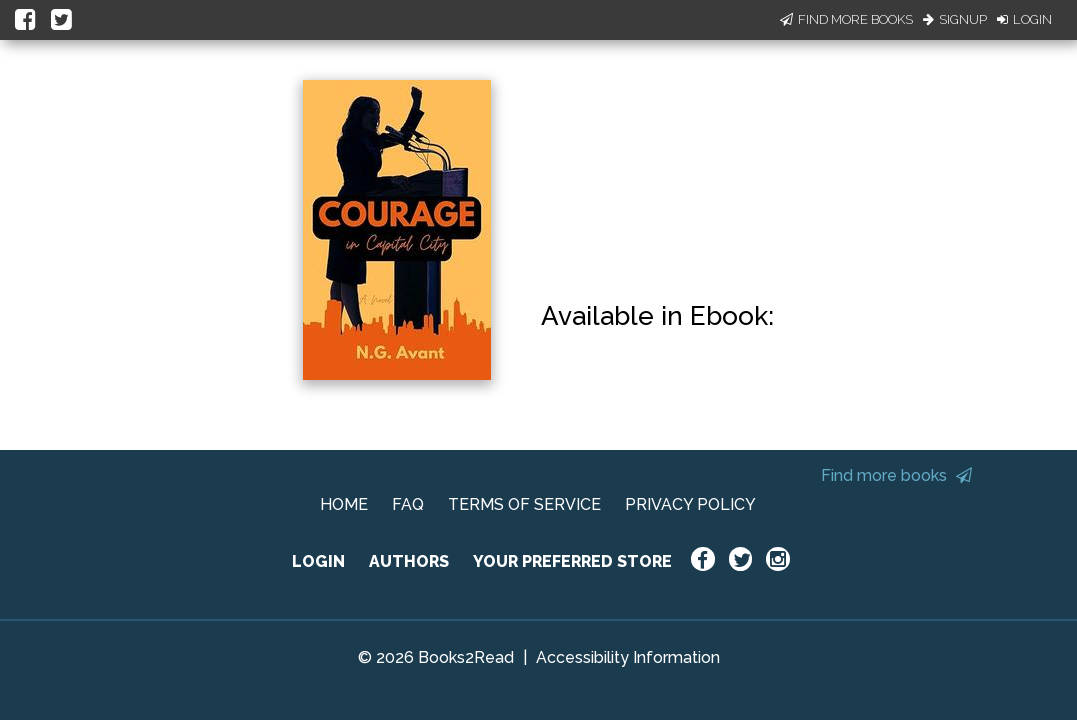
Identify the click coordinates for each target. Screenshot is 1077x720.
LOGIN (318, 561)
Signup (955, 19)
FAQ (408, 504)
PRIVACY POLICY (690, 504)
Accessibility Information (628, 657)
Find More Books (846, 19)
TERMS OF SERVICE (524, 504)
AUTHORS (409, 561)
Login (1024, 19)
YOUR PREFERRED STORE (572, 561)
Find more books (896, 475)
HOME (344, 504)
